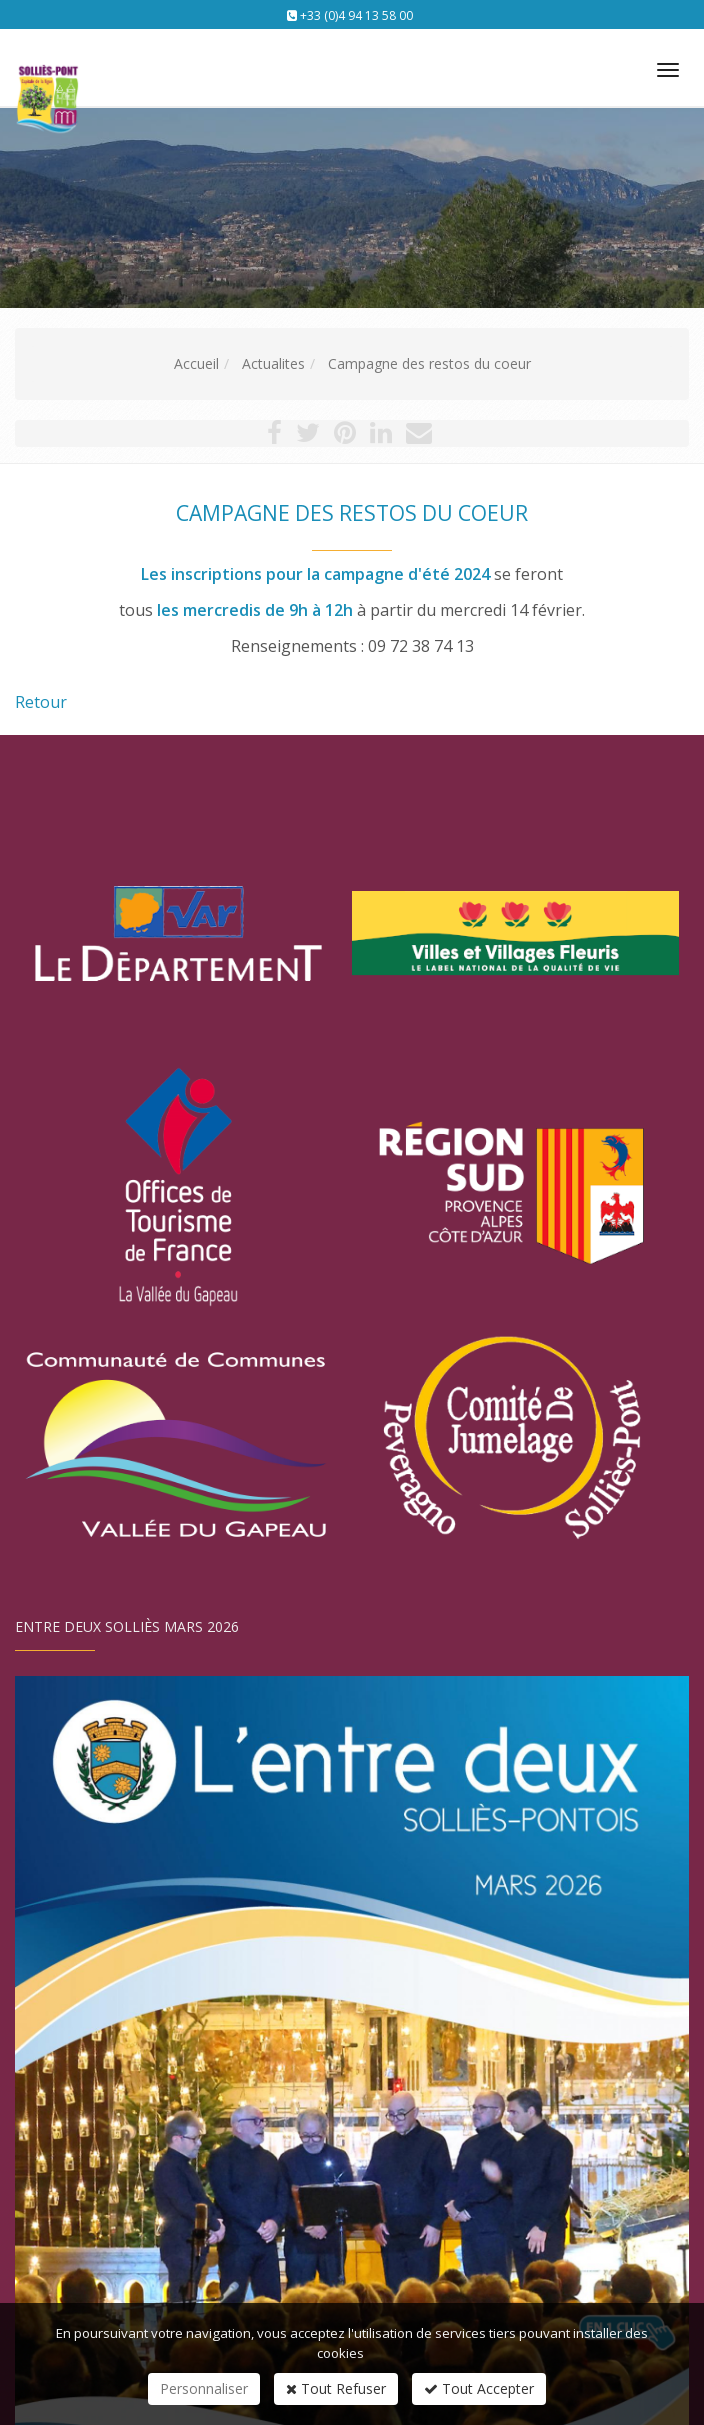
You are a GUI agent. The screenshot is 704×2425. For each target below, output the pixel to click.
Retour (41, 702)
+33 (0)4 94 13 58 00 (356, 15)
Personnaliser (204, 2388)
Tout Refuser (336, 2388)
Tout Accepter (479, 2388)
